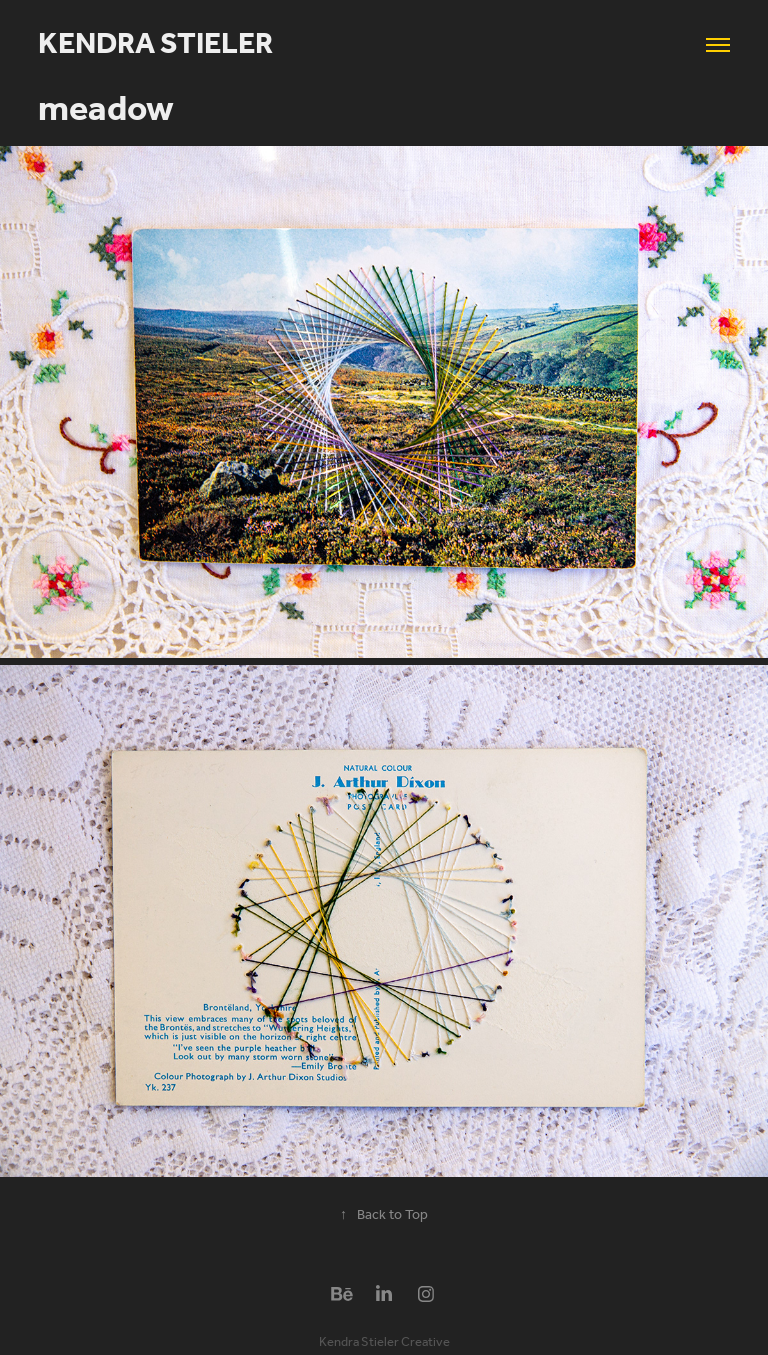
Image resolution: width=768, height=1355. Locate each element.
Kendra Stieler (155, 45)
